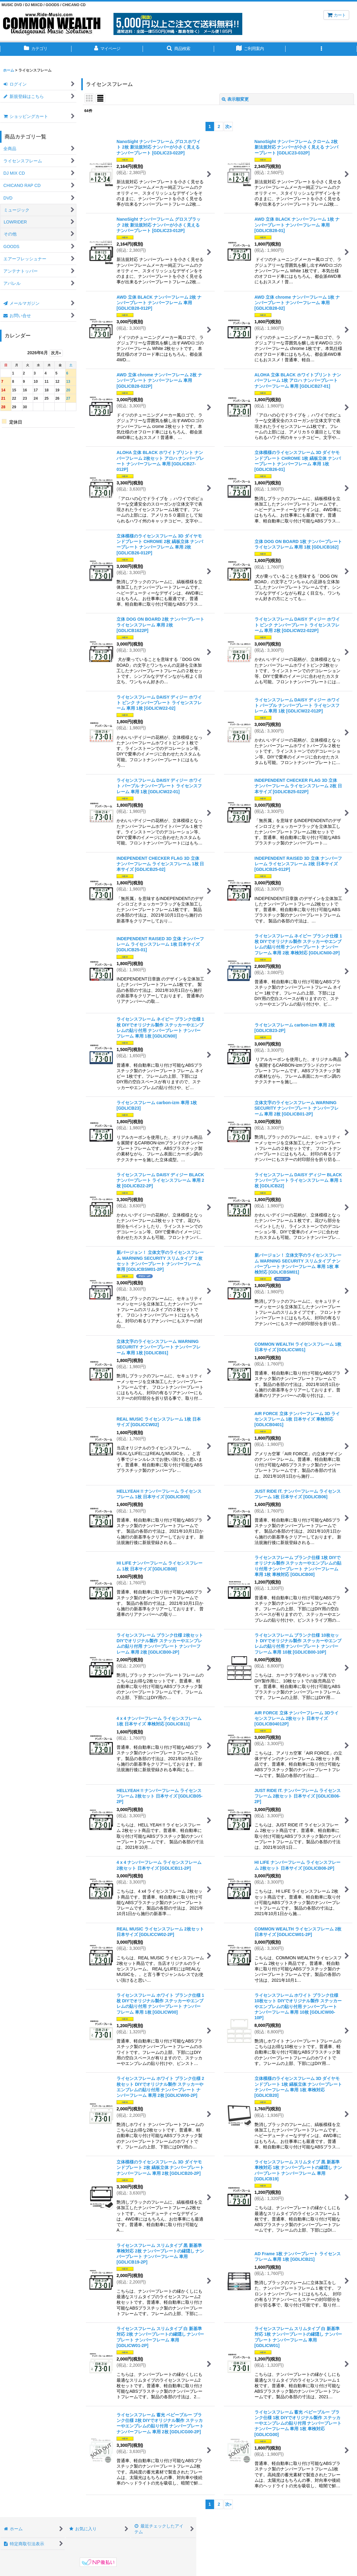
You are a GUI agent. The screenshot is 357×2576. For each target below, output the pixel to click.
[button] (178, 49)
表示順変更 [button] (235, 99)
